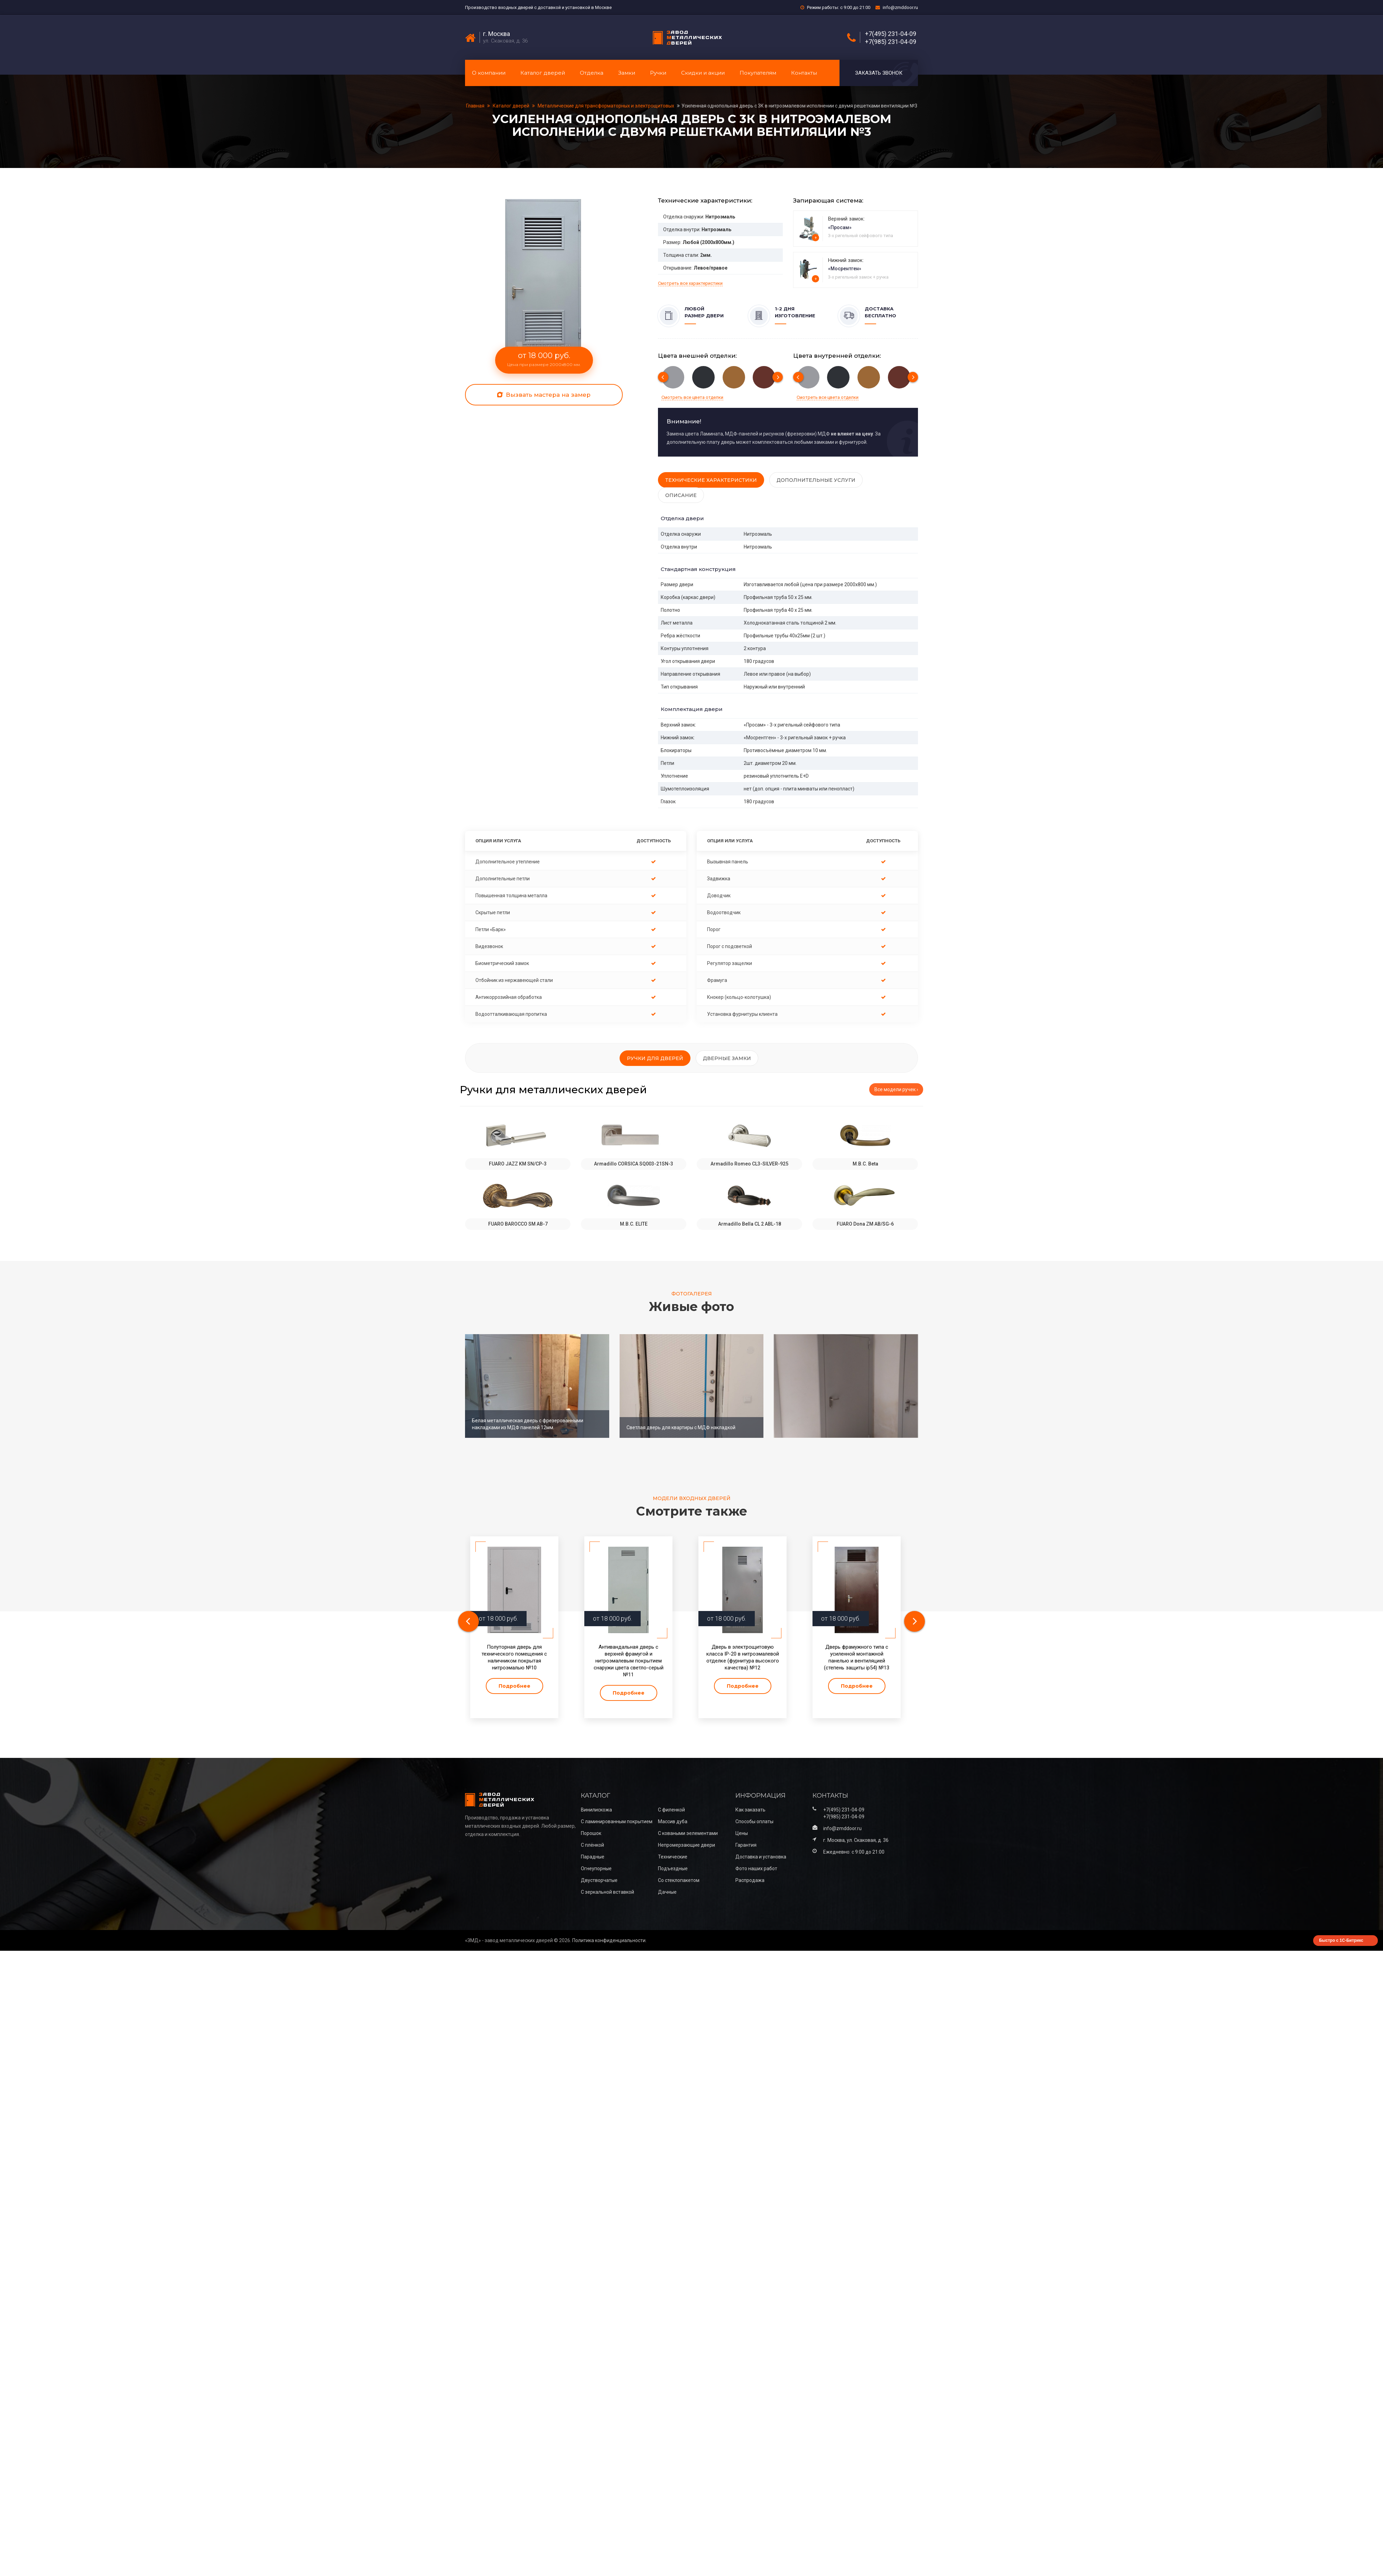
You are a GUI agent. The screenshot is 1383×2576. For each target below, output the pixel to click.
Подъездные (673, 1868)
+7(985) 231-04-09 (890, 41)
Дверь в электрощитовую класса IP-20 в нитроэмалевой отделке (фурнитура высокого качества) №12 (742, 1657)
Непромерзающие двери (686, 1845)
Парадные (592, 1857)
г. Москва (496, 33)
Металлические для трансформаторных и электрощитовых (606, 106)
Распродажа (749, 1880)
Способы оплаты (754, 1821)
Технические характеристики (711, 480)
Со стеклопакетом (678, 1880)
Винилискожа (596, 1809)
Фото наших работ (756, 1868)
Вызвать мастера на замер (544, 394)
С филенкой (671, 1809)
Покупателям (758, 72)
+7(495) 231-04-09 (890, 33)
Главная (475, 106)
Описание (681, 495)
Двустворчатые (599, 1880)
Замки (626, 72)
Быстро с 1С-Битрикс (1341, 1940)
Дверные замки (727, 1058)
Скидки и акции (703, 72)
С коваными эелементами (688, 1833)
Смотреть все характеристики (690, 283)
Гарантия (746, 1845)
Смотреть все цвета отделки (692, 397)
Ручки (658, 72)
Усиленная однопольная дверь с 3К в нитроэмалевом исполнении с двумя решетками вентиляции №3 (799, 106)
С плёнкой (592, 1845)
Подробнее (514, 1686)
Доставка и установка (760, 1857)
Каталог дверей (542, 72)
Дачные (667, 1892)
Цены (741, 1833)
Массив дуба (672, 1821)
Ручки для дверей (655, 1058)
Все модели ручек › (896, 1089)
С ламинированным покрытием (616, 1821)
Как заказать (750, 1809)
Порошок (591, 1833)
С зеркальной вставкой (607, 1892)
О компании (488, 72)
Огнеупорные (596, 1868)
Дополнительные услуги (816, 480)
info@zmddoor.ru (900, 7)
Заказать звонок (878, 73)
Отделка (591, 72)
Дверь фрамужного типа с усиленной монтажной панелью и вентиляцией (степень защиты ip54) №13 (856, 1657)
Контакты (804, 72)
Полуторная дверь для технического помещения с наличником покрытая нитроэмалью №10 (514, 1657)
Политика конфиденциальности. (609, 1940)
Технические (672, 1857)
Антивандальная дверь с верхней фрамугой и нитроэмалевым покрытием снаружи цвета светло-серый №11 (628, 1661)
